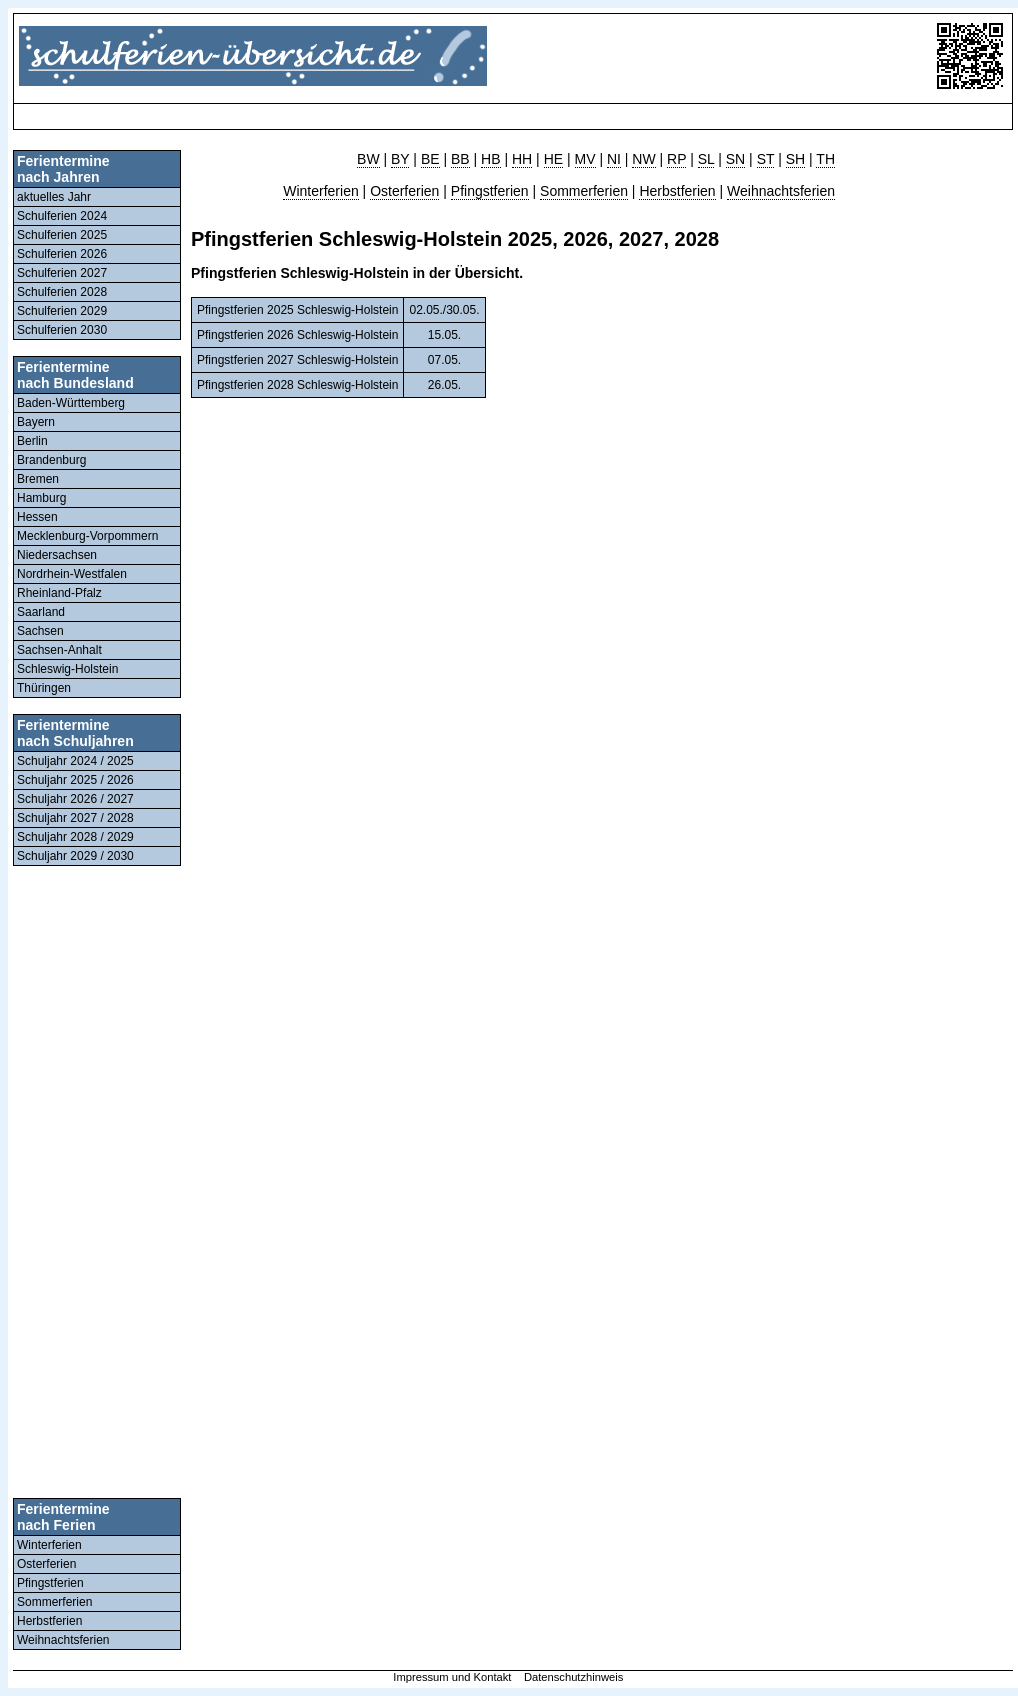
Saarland (41, 612)
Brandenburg (51, 460)
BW (368, 159)
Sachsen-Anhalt (59, 650)
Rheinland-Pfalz (59, 593)
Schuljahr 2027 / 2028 (75, 818)
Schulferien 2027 (62, 273)
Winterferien (49, 1545)
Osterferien (46, 1564)
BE (430, 159)
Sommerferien (54, 1602)
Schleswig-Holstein (67, 669)
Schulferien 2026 (62, 254)
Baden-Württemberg (71, 403)
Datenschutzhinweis (574, 1677)
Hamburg (41, 498)
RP (676, 159)
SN (735, 159)
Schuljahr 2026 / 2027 (75, 799)
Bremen (38, 479)
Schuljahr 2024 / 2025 (75, 761)
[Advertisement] (383, 116)
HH (522, 159)
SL (706, 159)
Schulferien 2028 (62, 292)
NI (614, 159)
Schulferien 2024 (62, 216)
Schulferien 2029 (62, 311)
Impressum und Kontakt (452, 1677)
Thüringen (44, 688)
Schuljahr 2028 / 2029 (75, 837)
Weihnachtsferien (63, 1640)
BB (460, 159)
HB (490, 159)
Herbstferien (49, 1621)
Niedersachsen (57, 555)
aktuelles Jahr (54, 197)
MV (585, 159)
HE (553, 159)
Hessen (37, 517)
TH (825, 159)
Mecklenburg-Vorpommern (87, 536)
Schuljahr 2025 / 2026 (75, 780)
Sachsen (40, 631)
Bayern (36, 422)
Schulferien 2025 (62, 235)
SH (795, 159)
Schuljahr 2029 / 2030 (75, 856)
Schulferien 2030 (62, 330)
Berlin (32, 441)
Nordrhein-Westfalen (72, 574)
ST (766, 159)
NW (643, 159)
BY (400, 159)
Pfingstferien (50, 1583)
